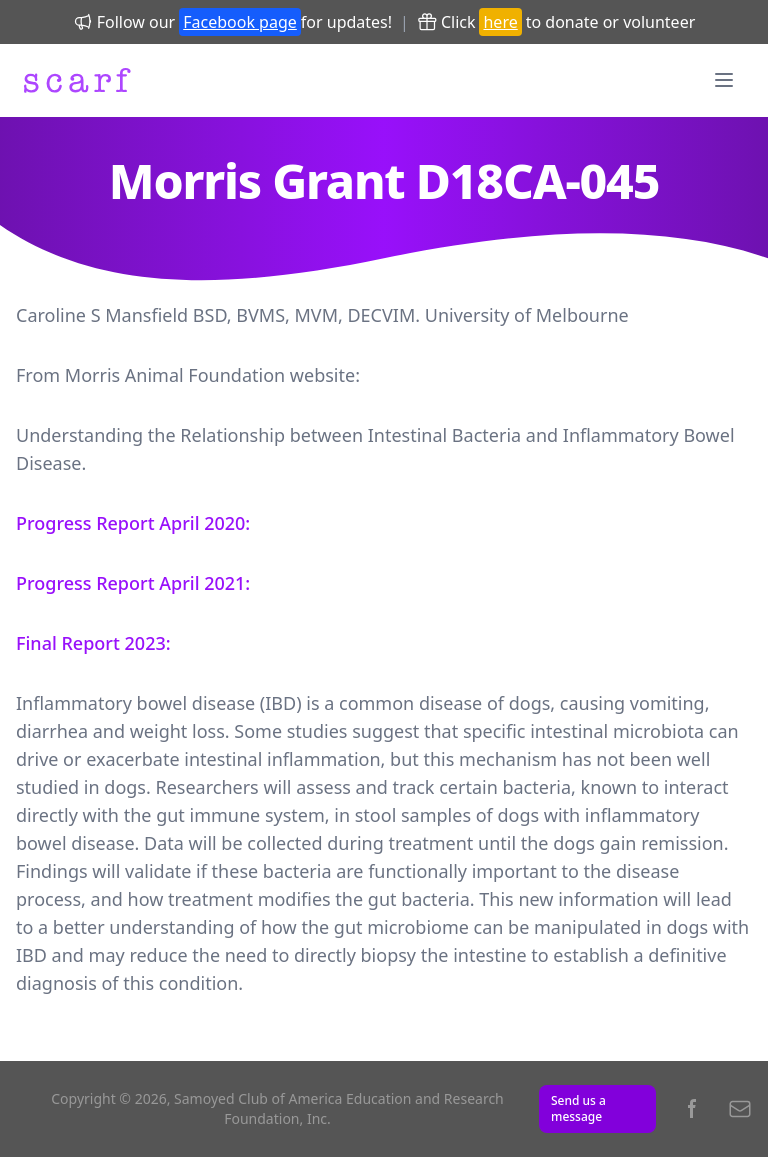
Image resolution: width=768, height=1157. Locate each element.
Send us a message (578, 1108)
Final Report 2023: (93, 643)
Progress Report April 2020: (133, 523)
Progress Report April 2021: (133, 583)
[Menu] (724, 80)
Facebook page (240, 22)
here (500, 22)
